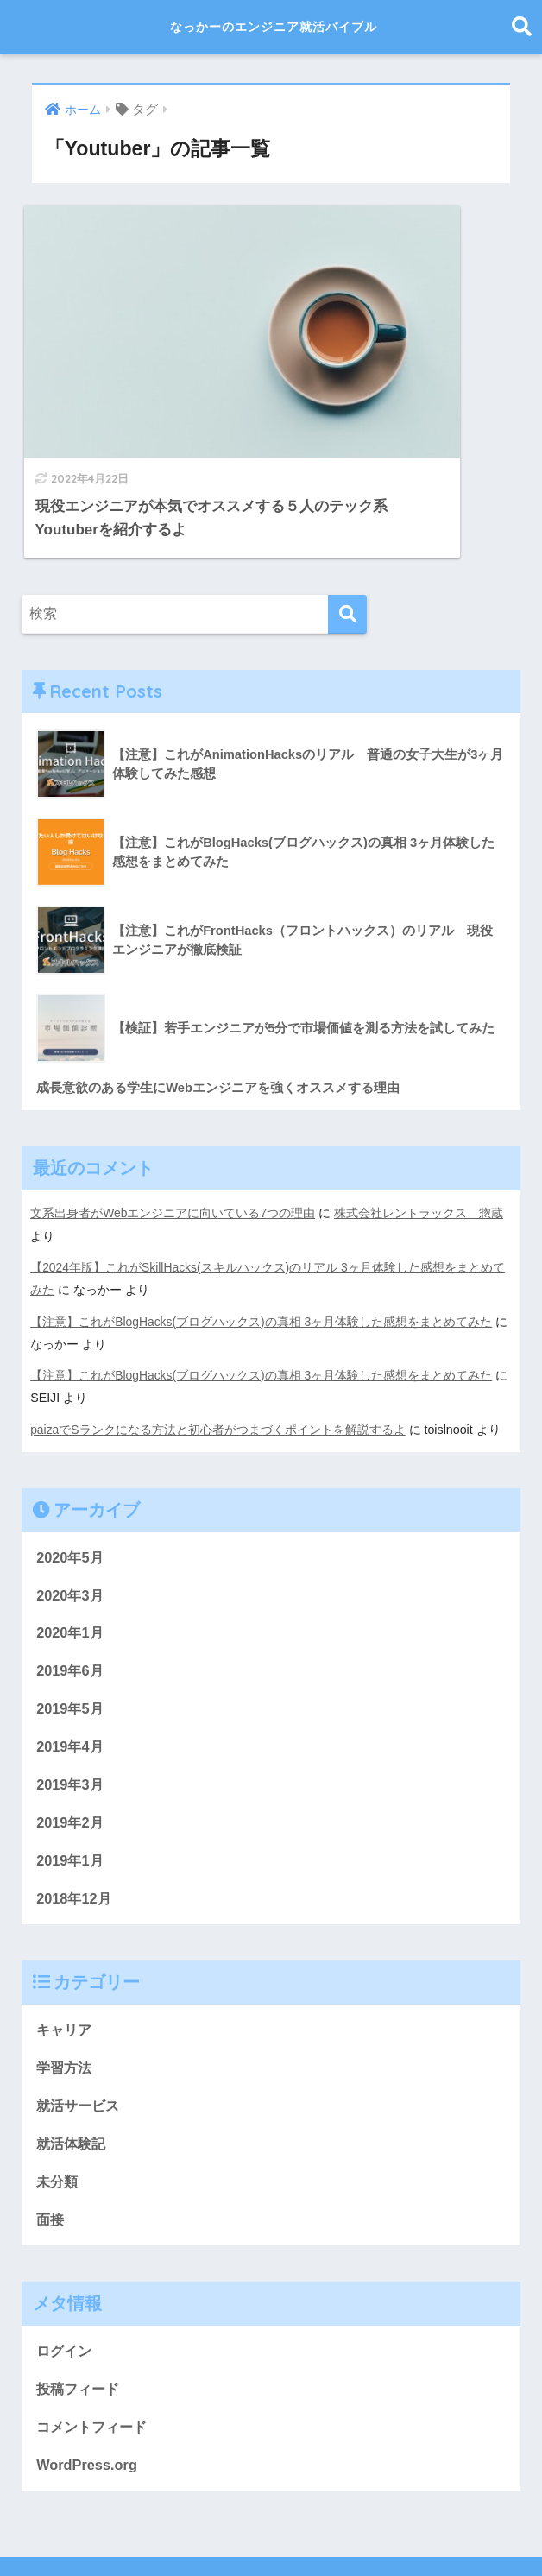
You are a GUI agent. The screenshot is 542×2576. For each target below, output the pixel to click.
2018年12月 (75, 1804)
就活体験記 (73, 2052)
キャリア (65, 1936)
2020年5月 (71, 1457)
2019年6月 (71, 1572)
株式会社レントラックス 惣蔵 (419, 1114)
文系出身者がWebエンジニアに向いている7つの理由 (173, 1114)
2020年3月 (71, 1495)
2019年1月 (71, 1765)
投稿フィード (80, 2300)
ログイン (65, 2261)
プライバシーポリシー (268, 2532)
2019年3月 (71, 1688)
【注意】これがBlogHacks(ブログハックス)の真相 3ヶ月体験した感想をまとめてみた (262, 1221)
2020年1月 (71, 1533)
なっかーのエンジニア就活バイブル (273, 26)
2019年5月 (71, 1610)
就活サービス (80, 2013)
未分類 (58, 2090)
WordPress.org (88, 2378)
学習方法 (65, 1975)
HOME (271, 2502)
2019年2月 (71, 1727)
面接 (51, 2129)
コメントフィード (95, 2339)
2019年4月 (71, 1649)
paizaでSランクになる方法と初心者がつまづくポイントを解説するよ (218, 1328)
